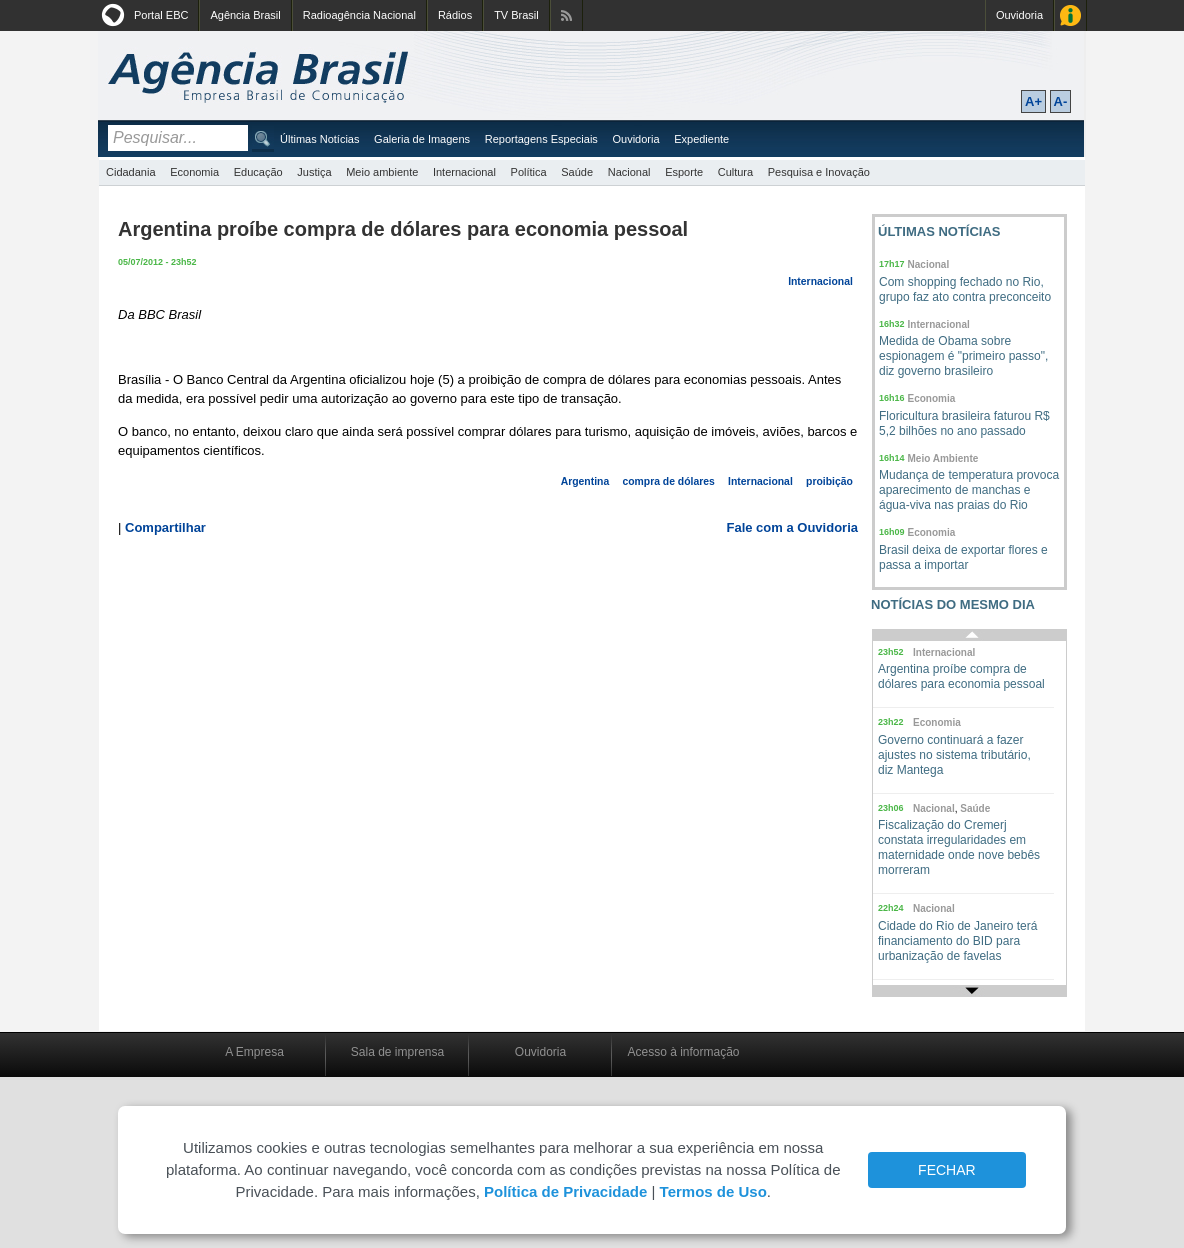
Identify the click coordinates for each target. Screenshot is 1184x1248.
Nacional (629, 172)
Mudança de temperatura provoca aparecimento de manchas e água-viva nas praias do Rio (969, 490)
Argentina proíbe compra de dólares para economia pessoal (961, 676)
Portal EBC (161, 15)
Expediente (701, 139)
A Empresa (254, 1052)
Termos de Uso (713, 1191)
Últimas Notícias (319, 139)
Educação (258, 172)
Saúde (577, 172)
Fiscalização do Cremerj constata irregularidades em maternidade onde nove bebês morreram (959, 847)
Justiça (314, 172)
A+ (1033, 101)
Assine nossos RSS (566, 15)
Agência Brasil (245, 15)
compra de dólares (668, 481)
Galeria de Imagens (422, 139)
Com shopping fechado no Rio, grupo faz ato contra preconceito (965, 289)
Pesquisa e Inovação (819, 172)
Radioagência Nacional (359, 15)
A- (1061, 101)
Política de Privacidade (565, 1191)
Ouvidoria (1019, 15)
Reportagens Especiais (541, 139)
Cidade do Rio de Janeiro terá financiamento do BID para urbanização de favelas (957, 941)
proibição (829, 481)
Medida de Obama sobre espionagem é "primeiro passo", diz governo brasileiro (963, 356)
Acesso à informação (683, 1052)
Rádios (455, 15)
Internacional (464, 172)
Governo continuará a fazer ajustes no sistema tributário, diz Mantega (954, 755)
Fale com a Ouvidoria (793, 527)
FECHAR (947, 1170)
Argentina (585, 481)
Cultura (735, 172)
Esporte (684, 172)
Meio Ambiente (943, 458)
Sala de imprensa (397, 1052)
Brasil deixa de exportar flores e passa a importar (963, 557)
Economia (194, 172)
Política (529, 172)
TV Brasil (516, 15)
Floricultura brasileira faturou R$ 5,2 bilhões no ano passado (964, 423)
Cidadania (131, 172)
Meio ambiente (382, 172)
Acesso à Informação (1070, 15)
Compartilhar (165, 527)
